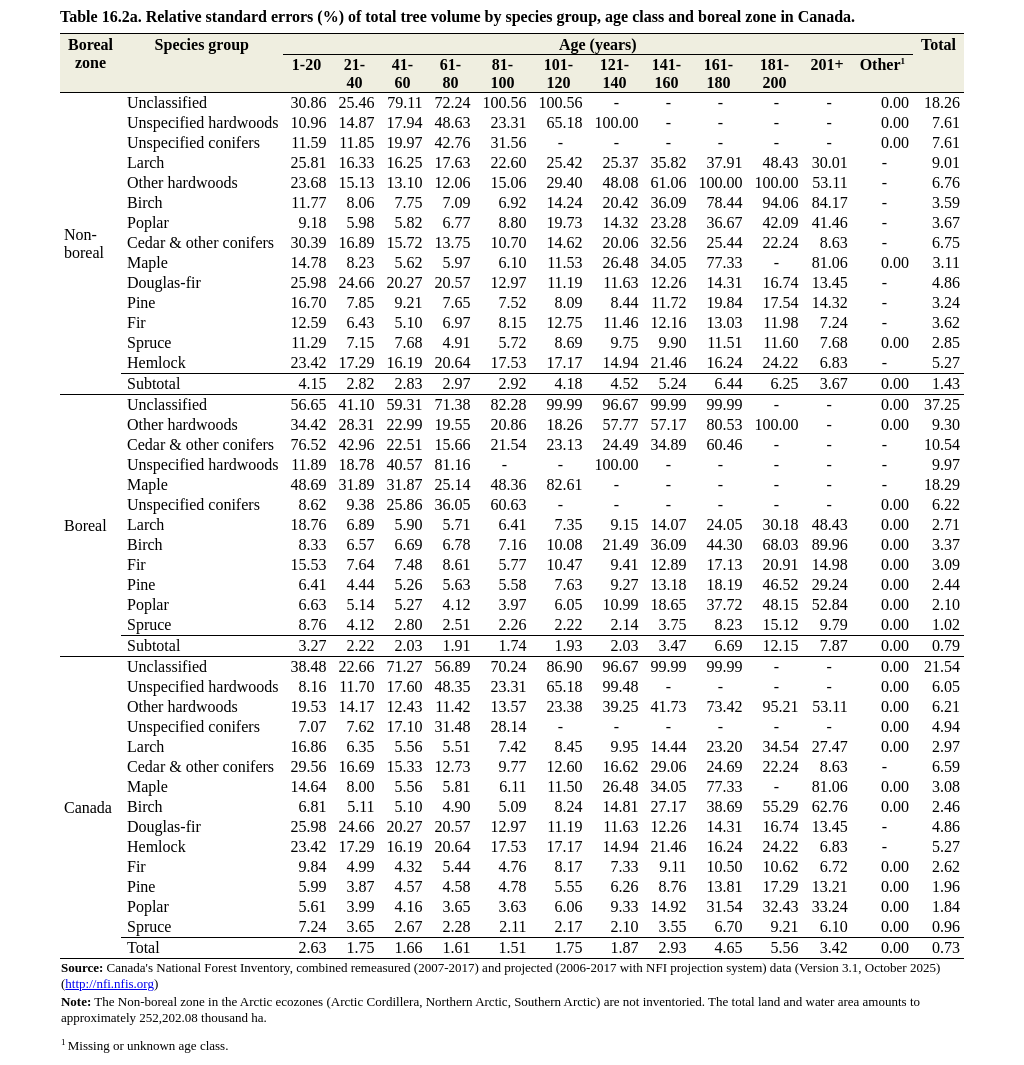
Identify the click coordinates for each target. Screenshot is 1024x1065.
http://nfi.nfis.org (109, 983)
